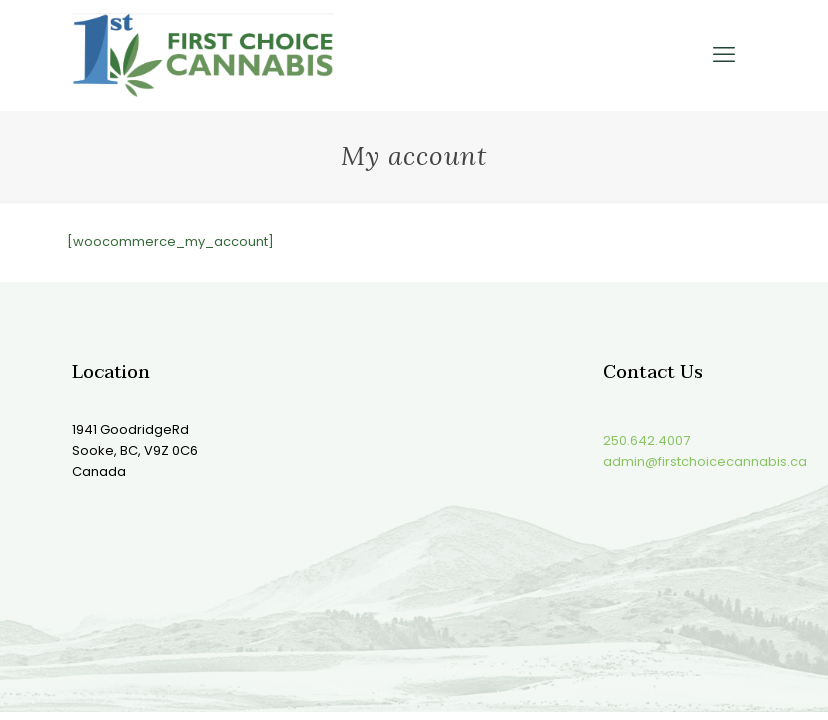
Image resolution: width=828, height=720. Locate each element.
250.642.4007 (646, 440)
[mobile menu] (724, 55)
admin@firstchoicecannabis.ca (705, 461)
